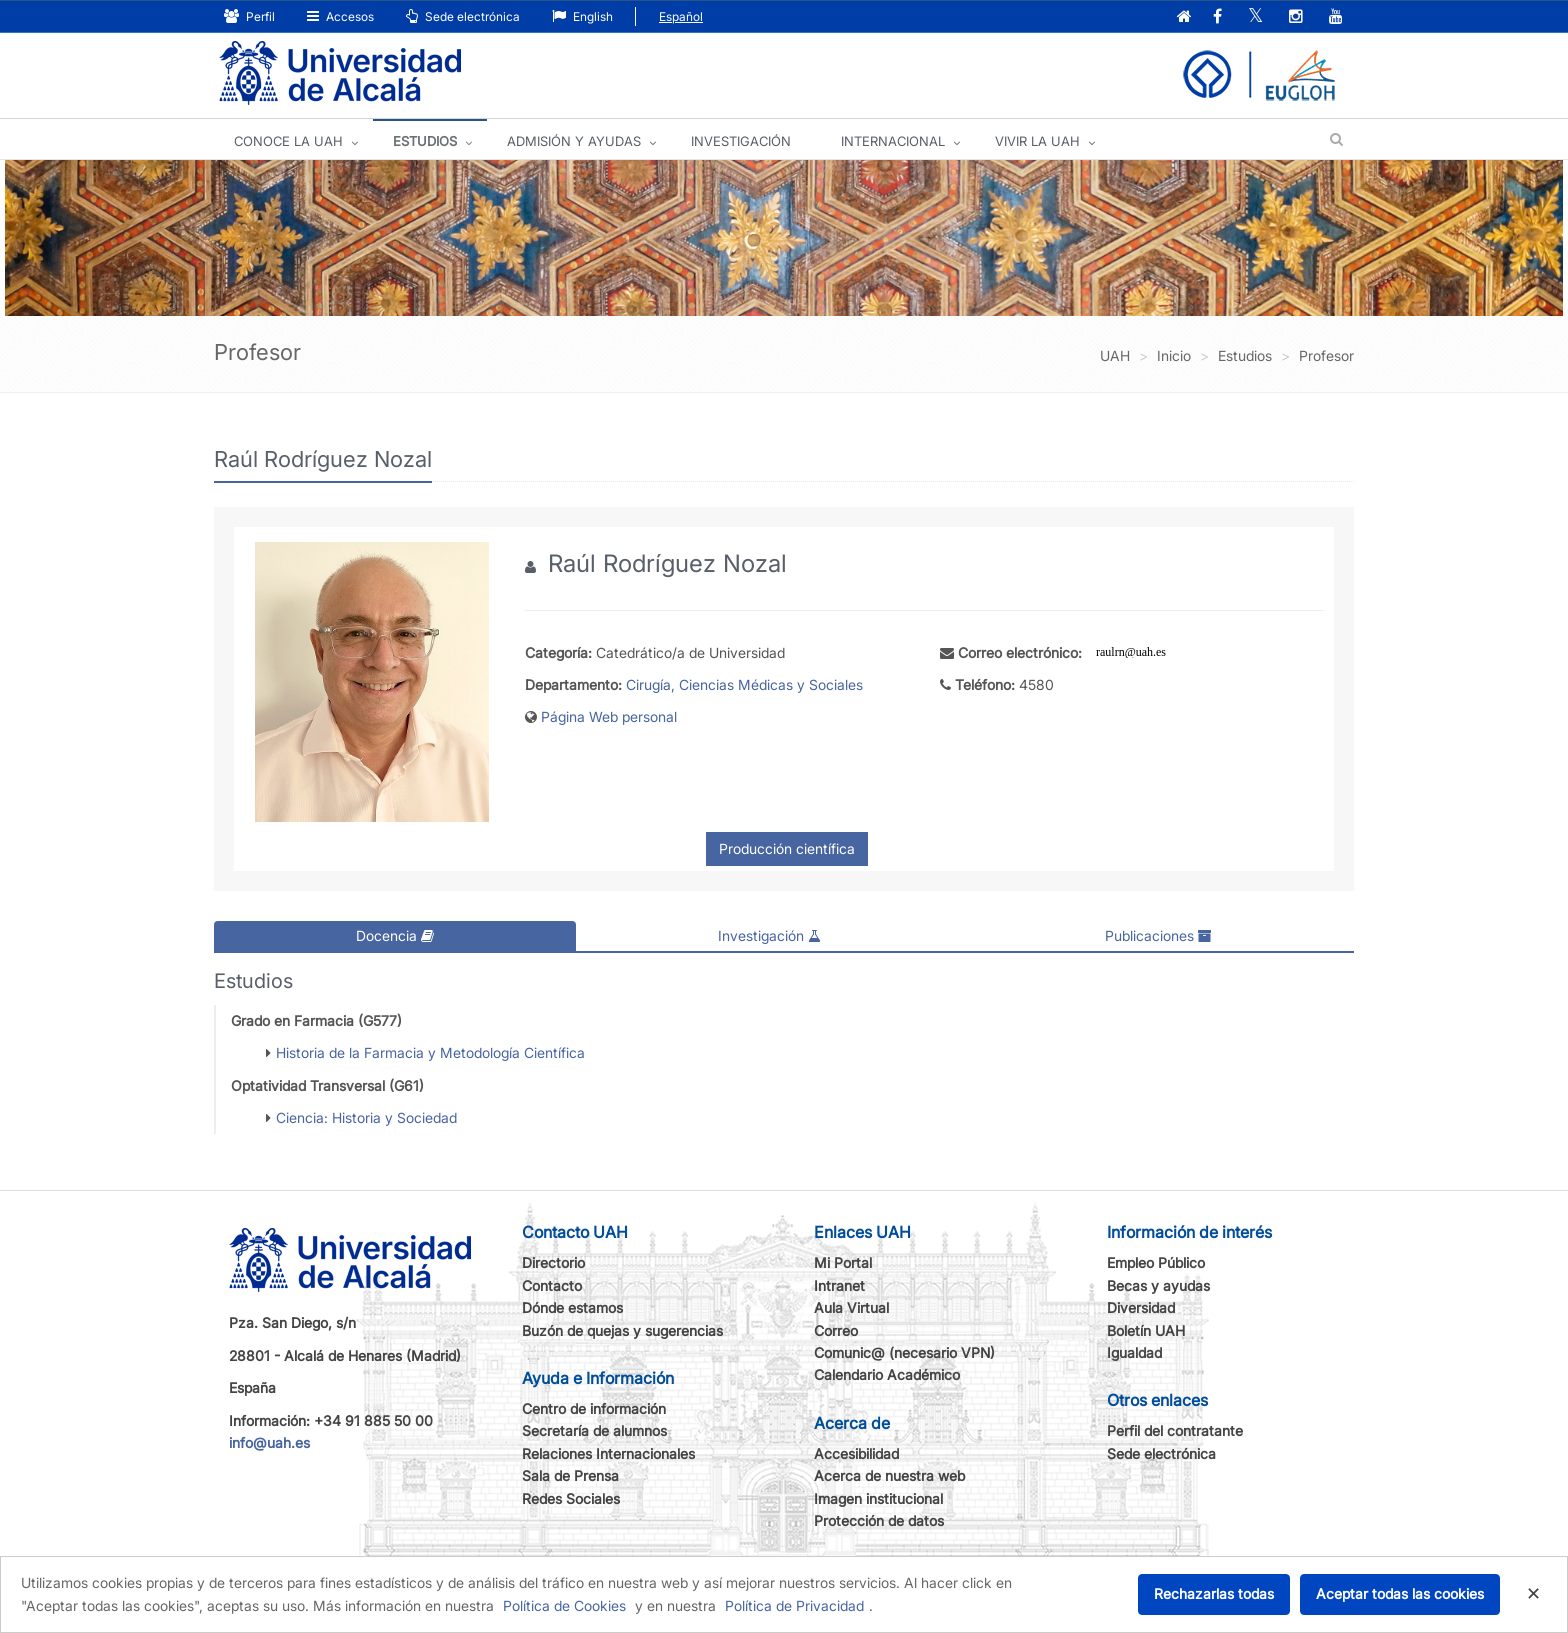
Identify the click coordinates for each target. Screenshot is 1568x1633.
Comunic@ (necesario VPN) (904, 1352)
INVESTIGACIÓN (741, 141)
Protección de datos (879, 1520)
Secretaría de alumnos (594, 1430)
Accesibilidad (856, 1453)
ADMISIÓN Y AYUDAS (574, 141)
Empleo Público (1156, 1262)
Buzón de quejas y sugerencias (622, 1330)
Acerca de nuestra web (889, 1475)
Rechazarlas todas (1214, 1593)
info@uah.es (269, 1442)
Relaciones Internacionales (608, 1453)
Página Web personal (609, 716)
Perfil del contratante (1175, 1430)
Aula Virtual (851, 1307)
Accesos (340, 16)
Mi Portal (843, 1262)
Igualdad (1134, 1352)
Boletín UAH (1146, 1330)
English (582, 16)
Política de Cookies (564, 1605)
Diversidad (1141, 1307)
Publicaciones (1158, 935)
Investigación (769, 935)
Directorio (553, 1262)
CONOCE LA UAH (288, 141)
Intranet (839, 1285)
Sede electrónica (463, 16)
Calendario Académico (887, 1374)
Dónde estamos (572, 1307)
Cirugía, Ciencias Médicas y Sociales (744, 684)
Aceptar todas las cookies (1400, 1593)
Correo (836, 1330)
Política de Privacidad (794, 1605)
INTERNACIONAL (893, 141)
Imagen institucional (878, 1498)
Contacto (552, 1285)
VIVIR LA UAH (1037, 141)
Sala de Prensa (570, 1475)
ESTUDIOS (425, 141)
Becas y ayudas (1158, 1285)
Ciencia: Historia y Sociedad (366, 1117)
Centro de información (594, 1408)
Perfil (249, 16)
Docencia (395, 935)
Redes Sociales (571, 1498)
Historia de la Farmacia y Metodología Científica (430, 1052)
